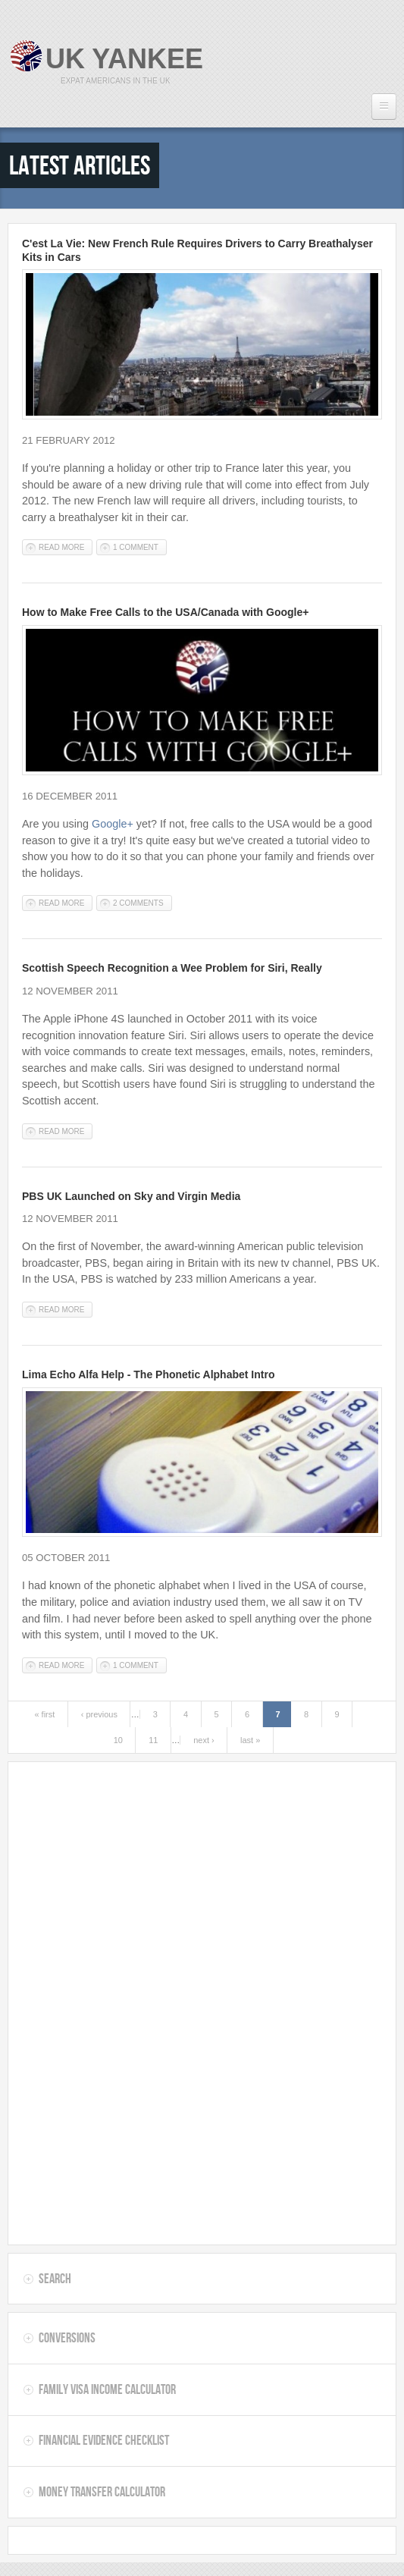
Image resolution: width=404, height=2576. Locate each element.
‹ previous (99, 1714)
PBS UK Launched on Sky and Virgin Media (131, 1196)
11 (153, 1740)
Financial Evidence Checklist (104, 2440)
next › (204, 1740)
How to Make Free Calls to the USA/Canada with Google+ (165, 612)
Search (55, 2278)
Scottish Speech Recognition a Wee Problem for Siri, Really (172, 968)
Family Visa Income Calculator (107, 2389)
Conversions (67, 2337)
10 (118, 1740)
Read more (65, 548)
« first (44, 1714)
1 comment (135, 547)
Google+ (112, 824)
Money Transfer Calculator (102, 2491)
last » (250, 1740)
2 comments (138, 903)
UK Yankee (124, 58)
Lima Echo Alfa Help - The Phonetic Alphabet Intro (148, 1374)
